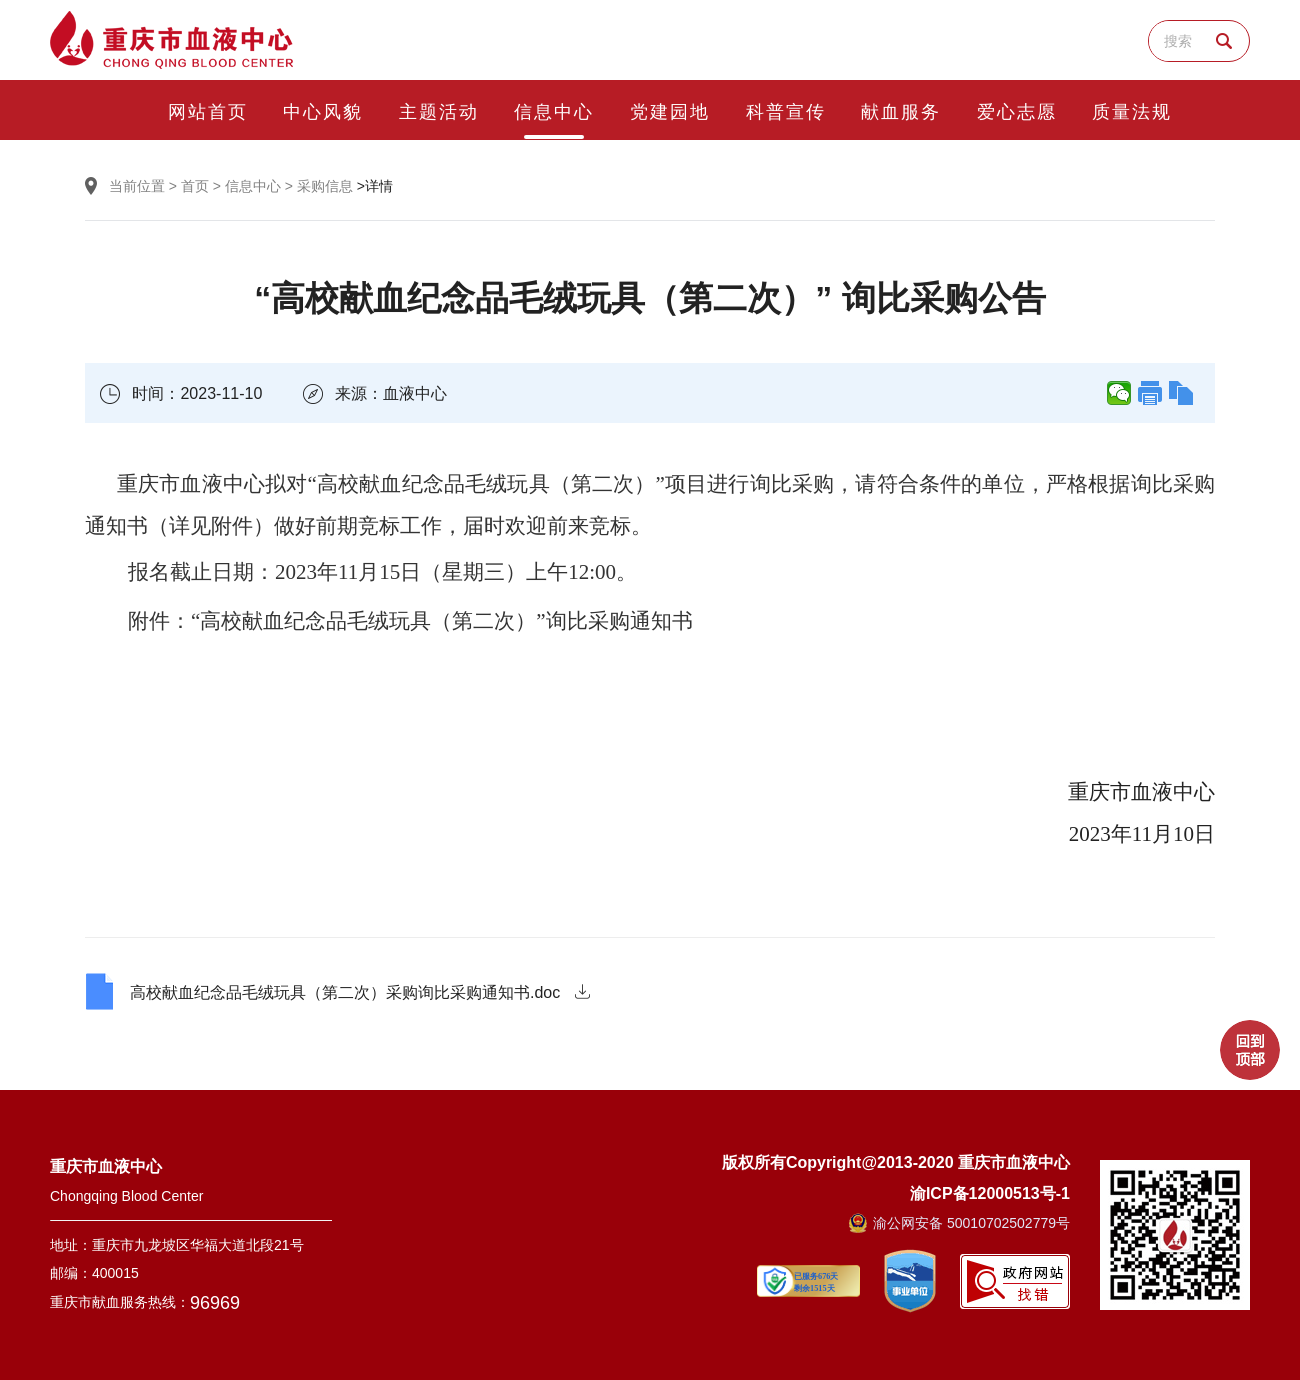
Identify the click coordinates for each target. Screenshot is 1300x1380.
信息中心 (253, 186)
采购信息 (325, 186)
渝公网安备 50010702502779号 (959, 1223)
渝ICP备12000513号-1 (990, 1192)
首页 (195, 186)
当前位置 (137, 186)
